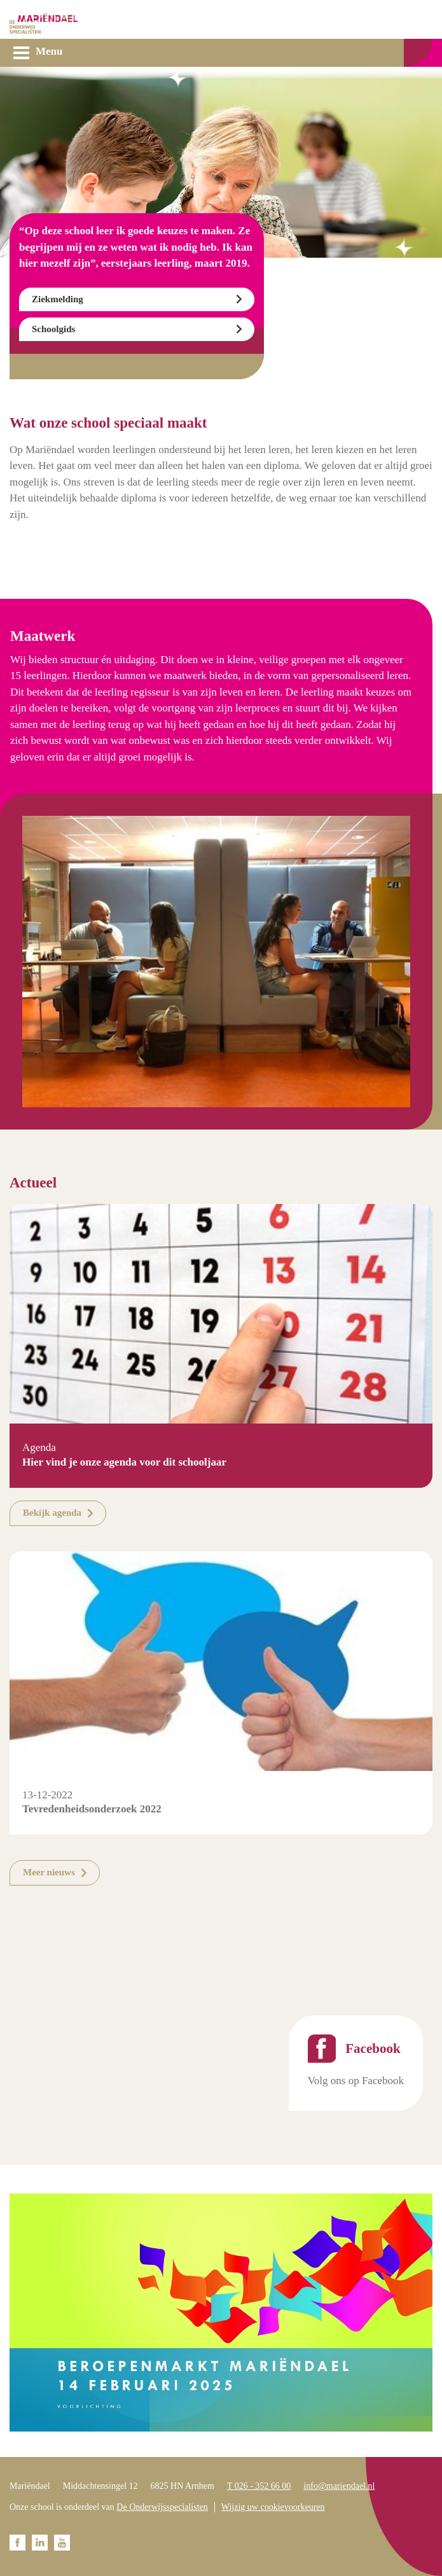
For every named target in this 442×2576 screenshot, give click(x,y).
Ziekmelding (57, 299)
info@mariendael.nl (339, 2486)
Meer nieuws (49, 1872)
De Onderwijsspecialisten (161, 2507)
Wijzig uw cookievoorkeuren (273, 2507)
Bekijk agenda (52, 1513)
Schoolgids (53, 329)
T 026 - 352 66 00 (259, 2486)
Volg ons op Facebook (356, 2081)
